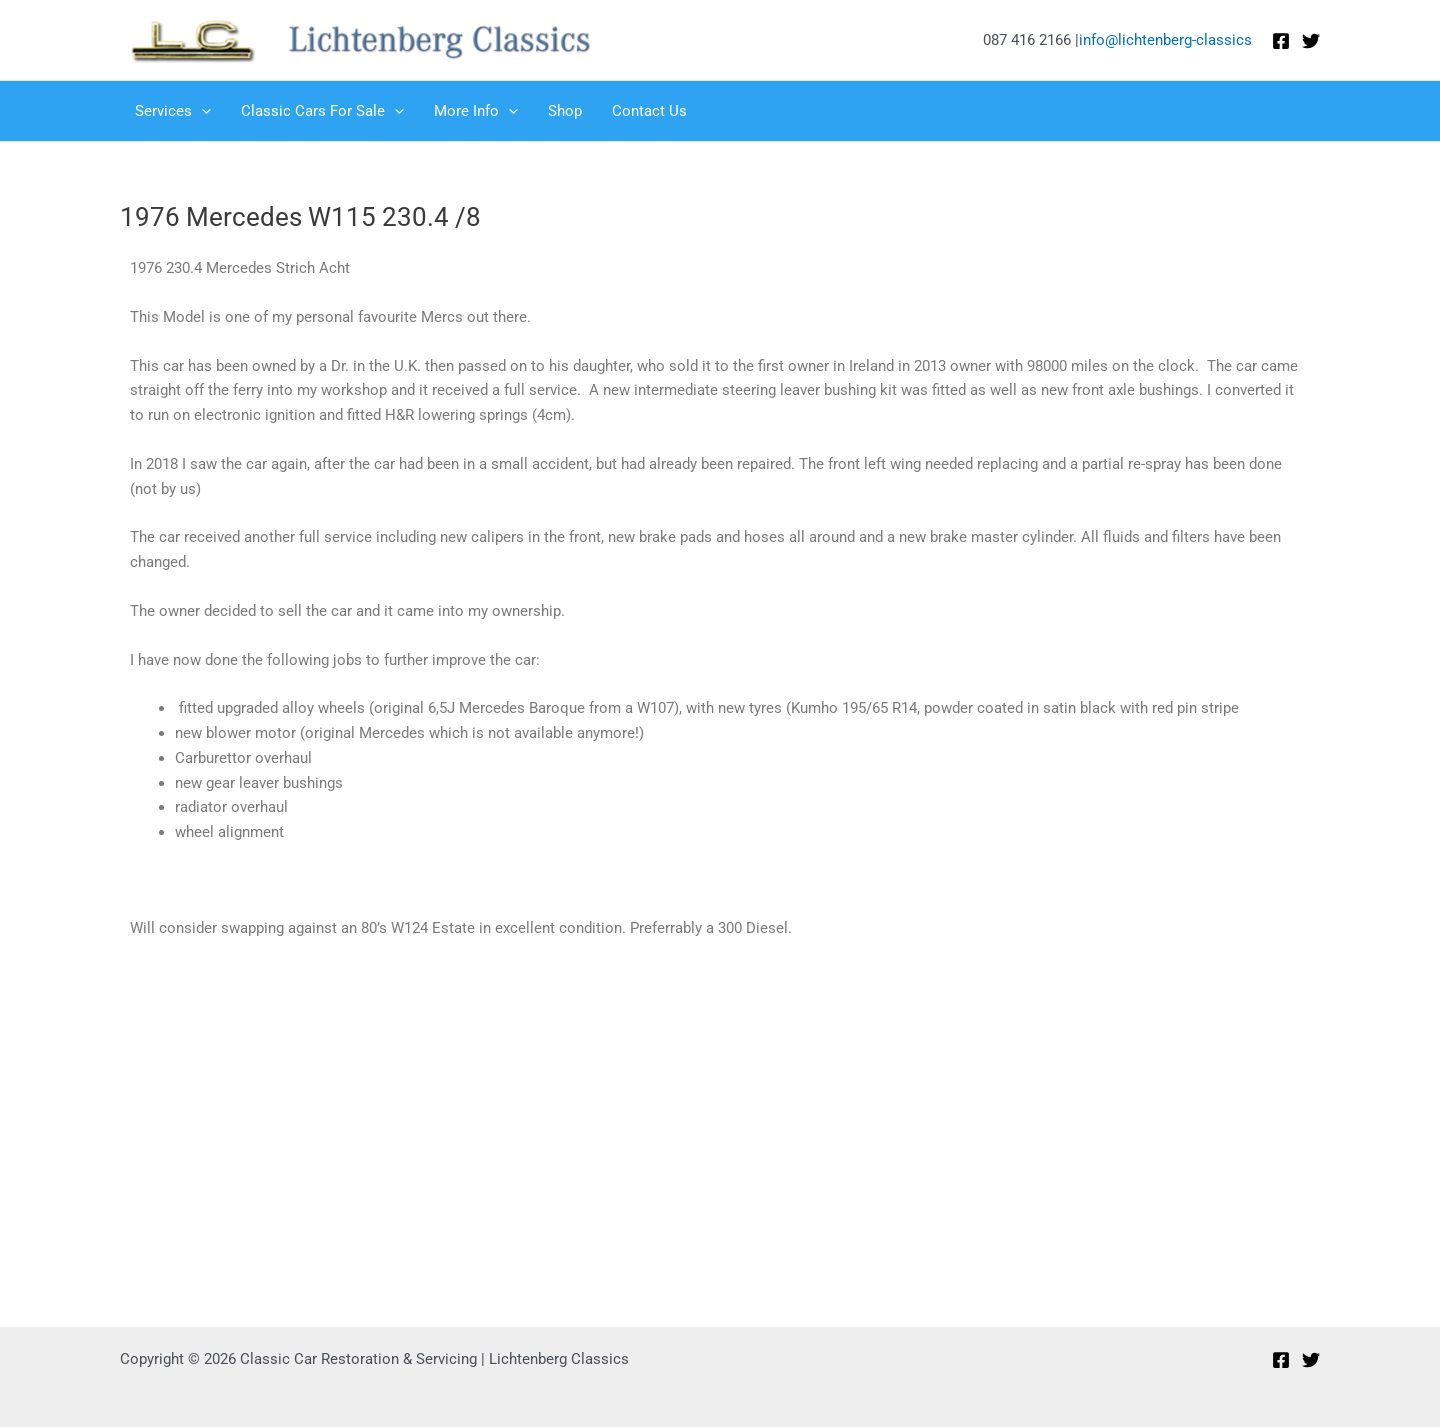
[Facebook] (1281, 41)
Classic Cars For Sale (322, 111)
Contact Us (649, 111)
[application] (201, 111)
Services (173, 111)
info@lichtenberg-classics (1165, 40)
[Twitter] (1311, 41)
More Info (476, 111)
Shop (565, 111)
